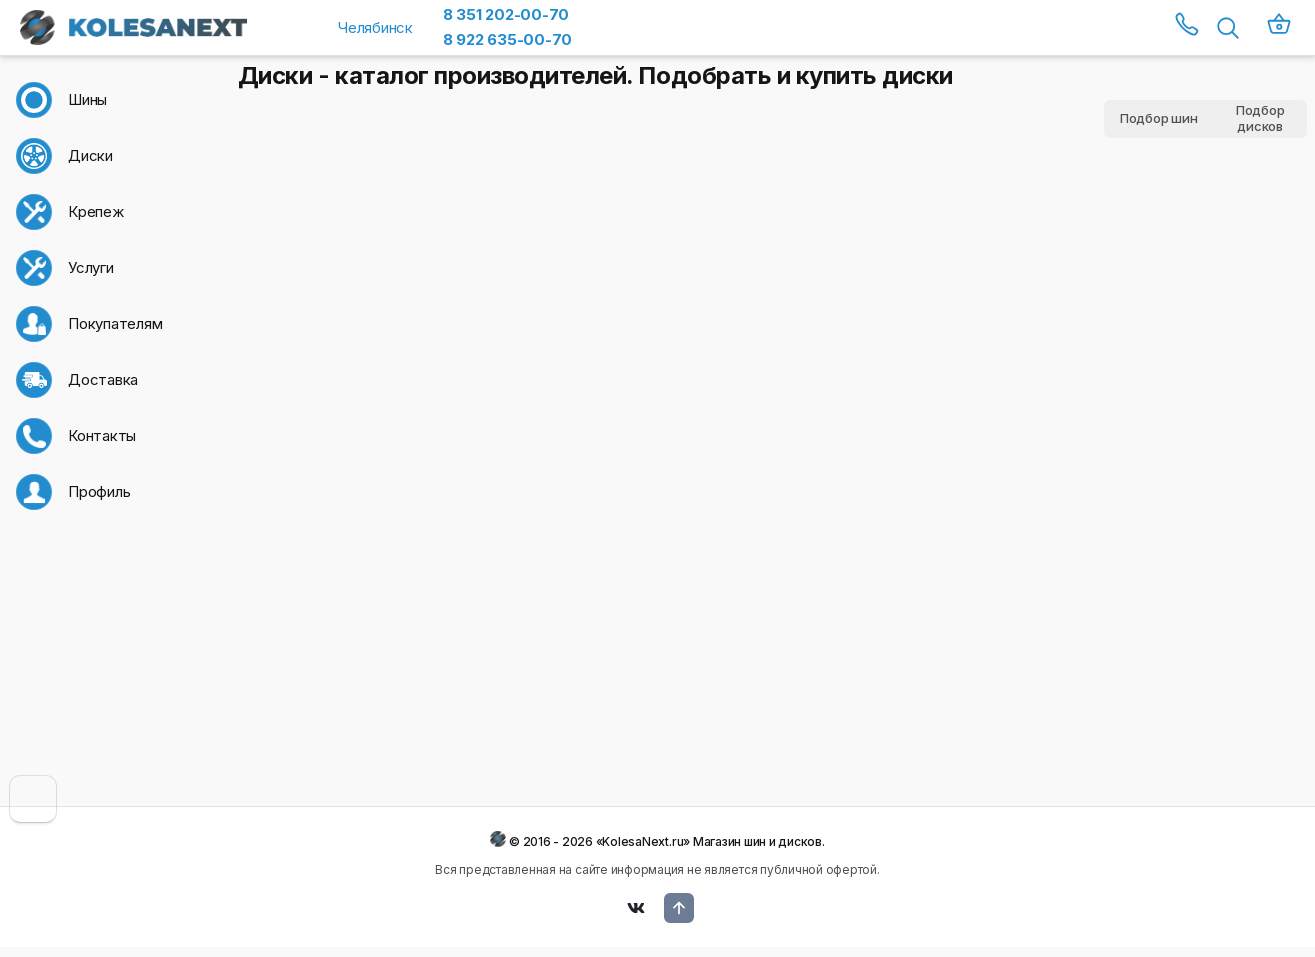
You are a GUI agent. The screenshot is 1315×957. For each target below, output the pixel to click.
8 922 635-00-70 (507, 39)
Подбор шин (1159, 118)
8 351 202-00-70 (506, 14)
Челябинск (375, 27)
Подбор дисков (1260, 119)
